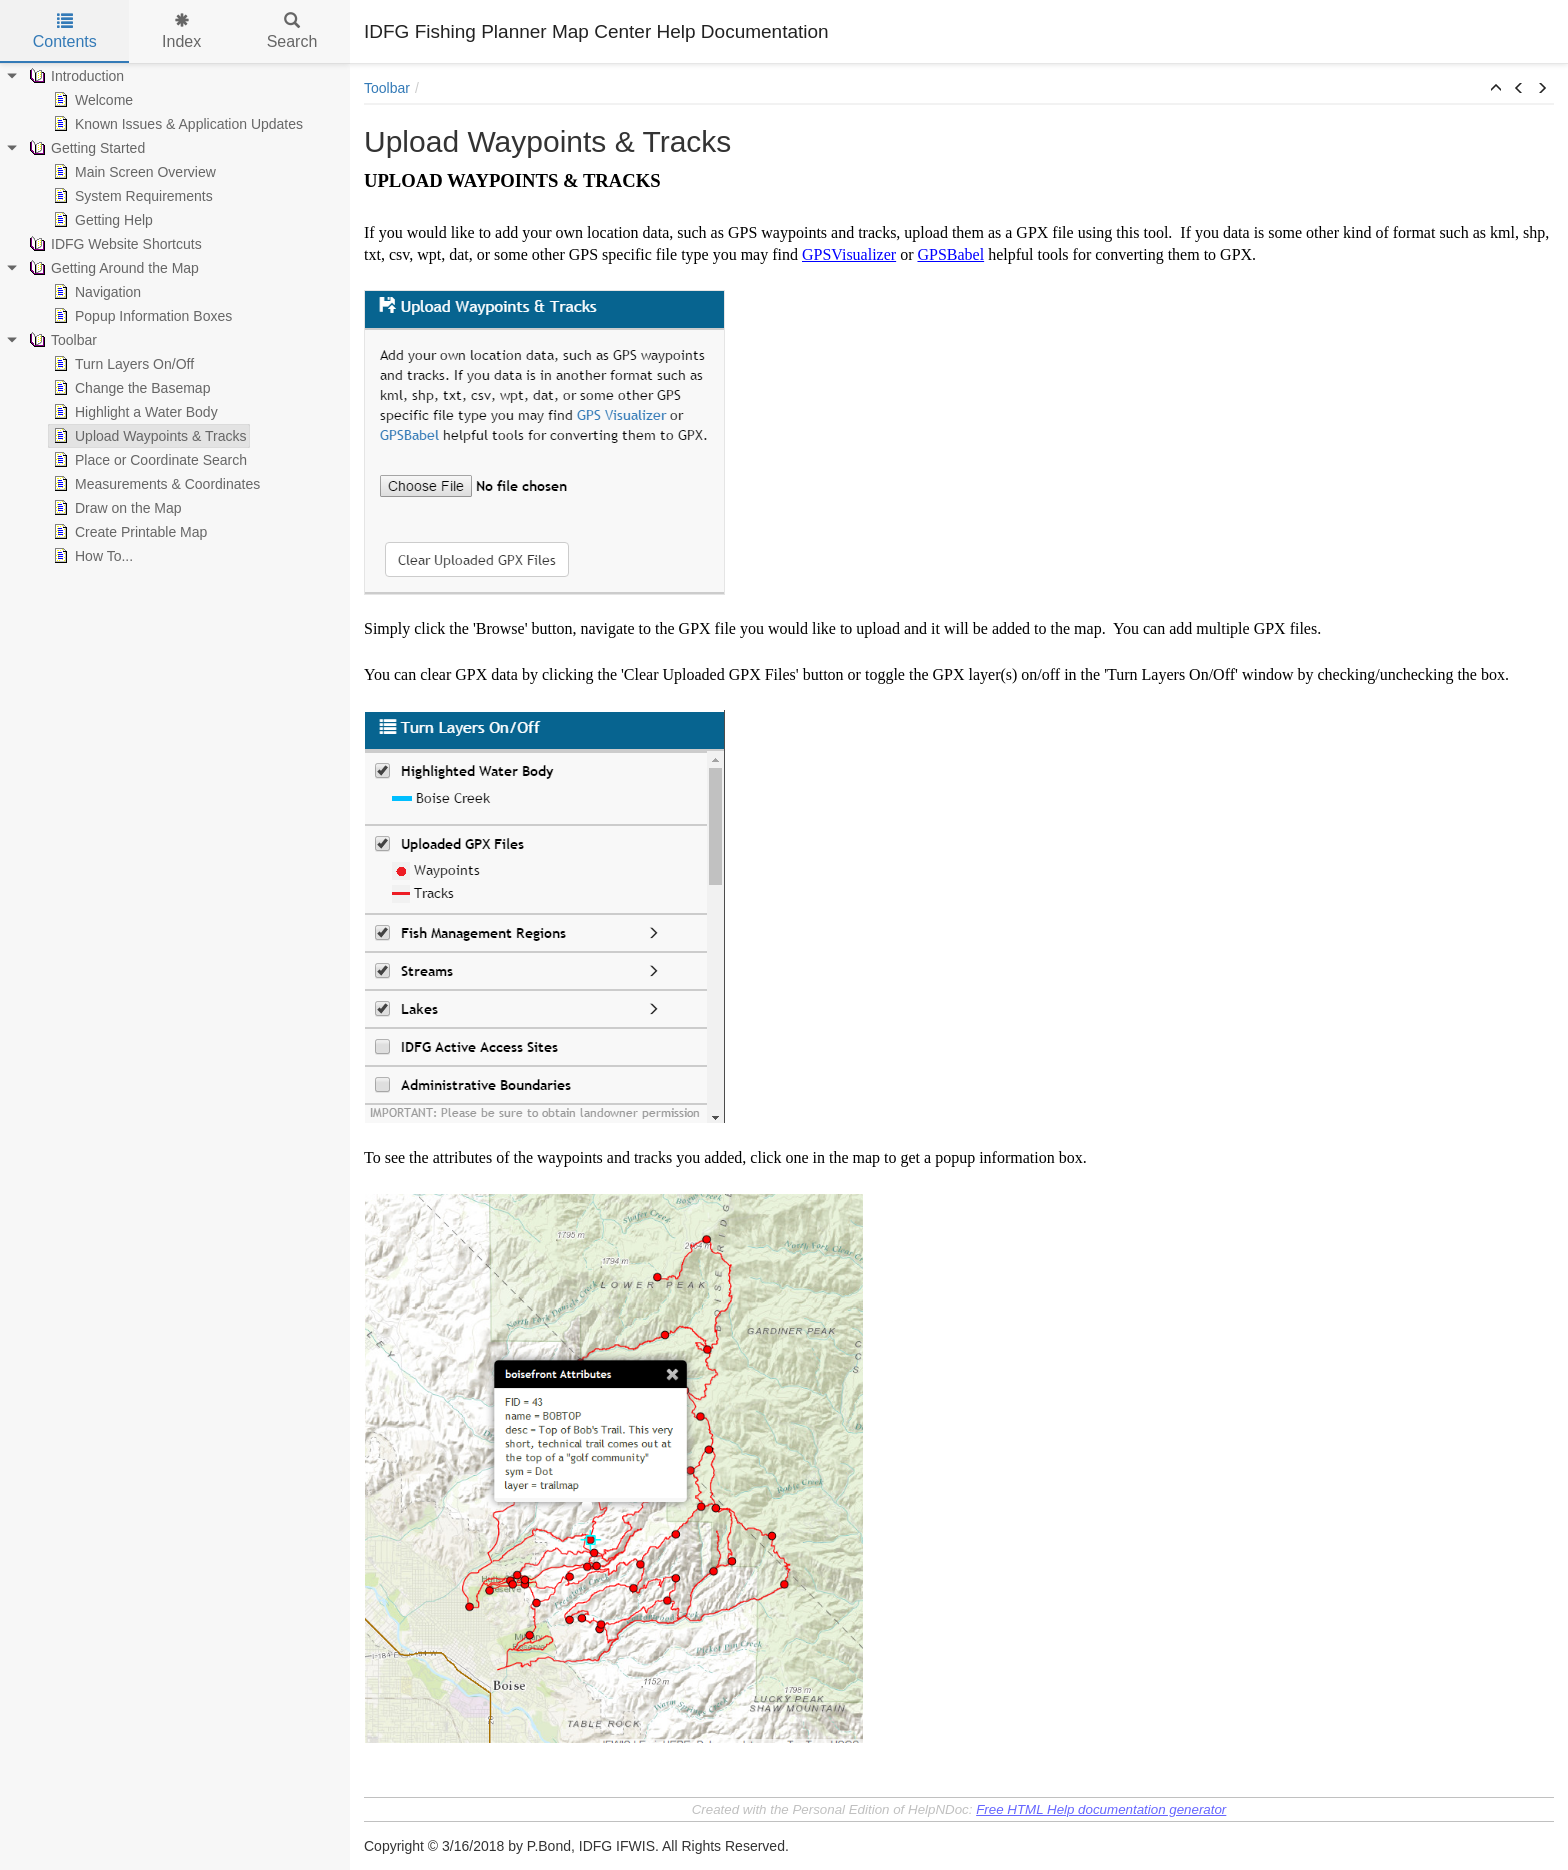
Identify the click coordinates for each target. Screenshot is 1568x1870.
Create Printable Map (128, 532)
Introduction (74, 76)
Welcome (91, 100)
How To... (91, 556)
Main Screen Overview (132, 172)
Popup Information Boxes (140, 316)
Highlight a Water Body (133, 412)
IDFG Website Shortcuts (113, 244)
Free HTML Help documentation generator (1101, 1809)
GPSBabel (950, 254)
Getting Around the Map (112, 268)
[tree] (175, 316)
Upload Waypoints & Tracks (147, 436)
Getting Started (85, 148)
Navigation (95, 292)
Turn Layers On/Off (121, 364)
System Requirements (131, 196)
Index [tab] (181, 31)
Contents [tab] (65, 31)
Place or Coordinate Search (148, 460)
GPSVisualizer (849, 254)
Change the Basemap (129, 388)
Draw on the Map (115, 508)
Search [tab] (292, 31)
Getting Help (101, 220)
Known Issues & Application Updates (176, 124)
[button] (1496, 89)
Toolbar (61, 340)
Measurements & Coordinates (154, 484)
